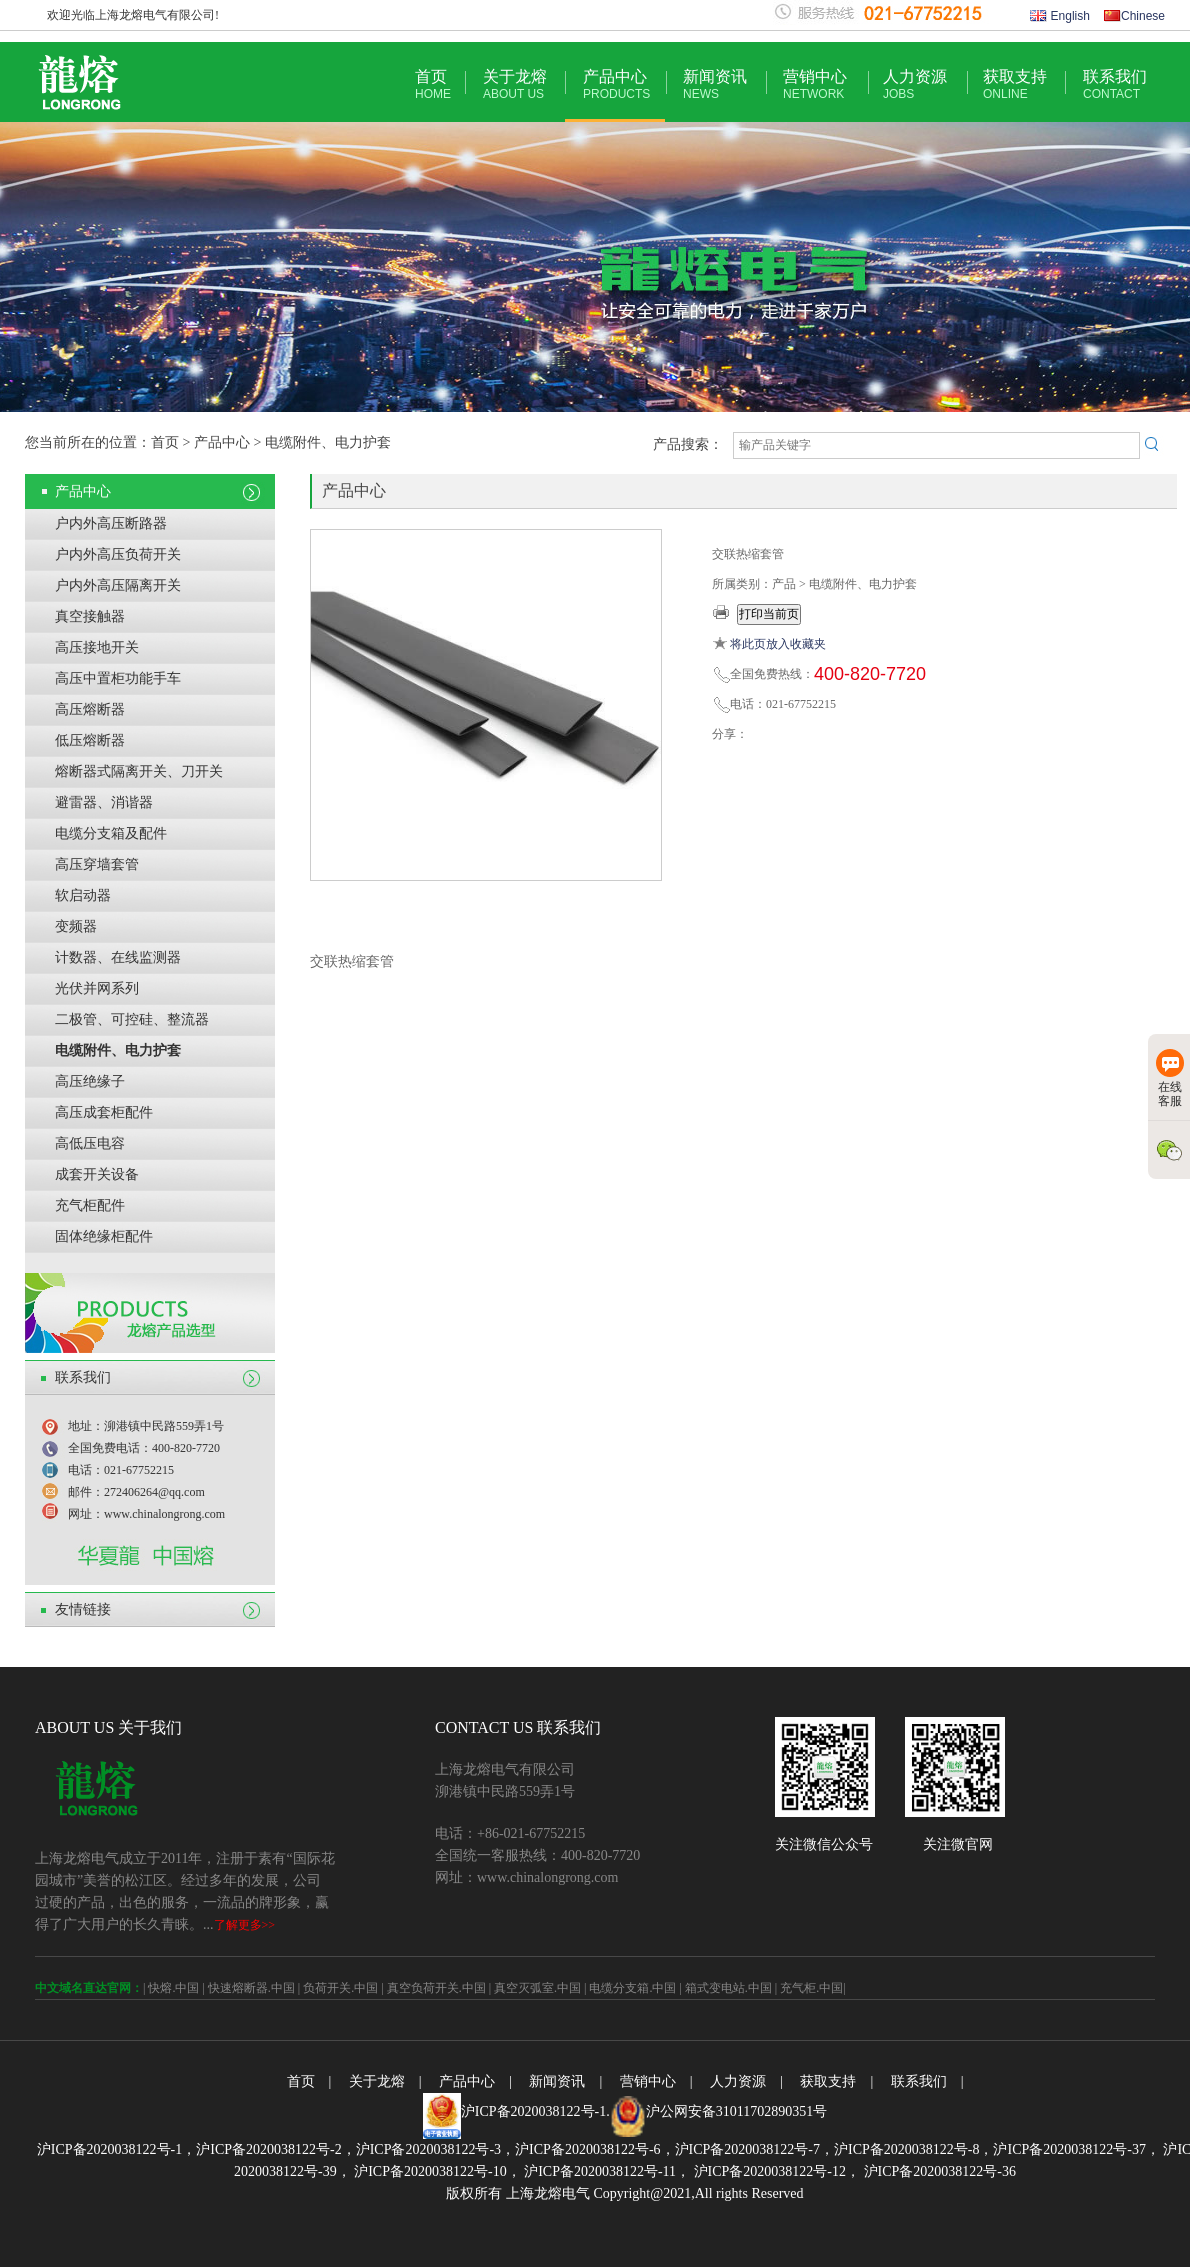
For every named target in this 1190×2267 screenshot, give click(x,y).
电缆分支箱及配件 (111, 833)
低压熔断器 (90, 740)
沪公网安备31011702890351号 (736, 2111)
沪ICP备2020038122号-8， (913, 2149)
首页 (433, 84)
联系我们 (1115, 84)
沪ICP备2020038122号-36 (938, 2171)
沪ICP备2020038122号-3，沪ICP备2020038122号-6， (515, 2149)
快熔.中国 (173, 1988)
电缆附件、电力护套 (118, 1050)
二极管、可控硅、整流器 (132, 1019)
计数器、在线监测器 (118, 957)
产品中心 (616, 84)
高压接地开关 (97, 647)
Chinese (1134, 16)
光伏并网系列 (97, 988)
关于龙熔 (515, 84)
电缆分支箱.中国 (632, 1988)
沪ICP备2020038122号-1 (533, 2111)
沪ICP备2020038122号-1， (116, 2149)
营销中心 (815, 84)
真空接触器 (90, 616)
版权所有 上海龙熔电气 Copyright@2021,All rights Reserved (624, 2193)
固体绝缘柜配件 (104, 1236)
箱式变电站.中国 (728, 1988)
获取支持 (1015, 84)
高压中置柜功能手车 (118, 678)
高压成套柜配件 (104, 1112)
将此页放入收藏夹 (778, 644)
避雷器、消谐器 (104, 802)
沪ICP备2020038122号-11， (605, 2171)
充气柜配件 (90, 1205)
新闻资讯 (715, 84)
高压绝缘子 (90, 1081)
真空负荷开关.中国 (436, 1988)
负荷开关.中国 (340, 1988)
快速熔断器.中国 (251, 1988)
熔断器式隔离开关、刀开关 (139, 771)
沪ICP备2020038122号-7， (754, 2149)
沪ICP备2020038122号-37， (1076, 2149)
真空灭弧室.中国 (537, 1988)
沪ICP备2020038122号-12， (775, 2171)
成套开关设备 (97, 1174)
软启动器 (83, 895)
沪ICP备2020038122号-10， (436, 2171)
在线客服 (1170, 1078)
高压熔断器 (90, 709)
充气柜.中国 (811, 1988)
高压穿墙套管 (97, 864)
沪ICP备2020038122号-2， (275, 2149)
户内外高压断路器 (111, 523)
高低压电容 (90, 1143)
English (1060, 16)
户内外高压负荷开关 (118, 554)
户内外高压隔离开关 (118, 585)
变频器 (76, 926)
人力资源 (915, 84)
